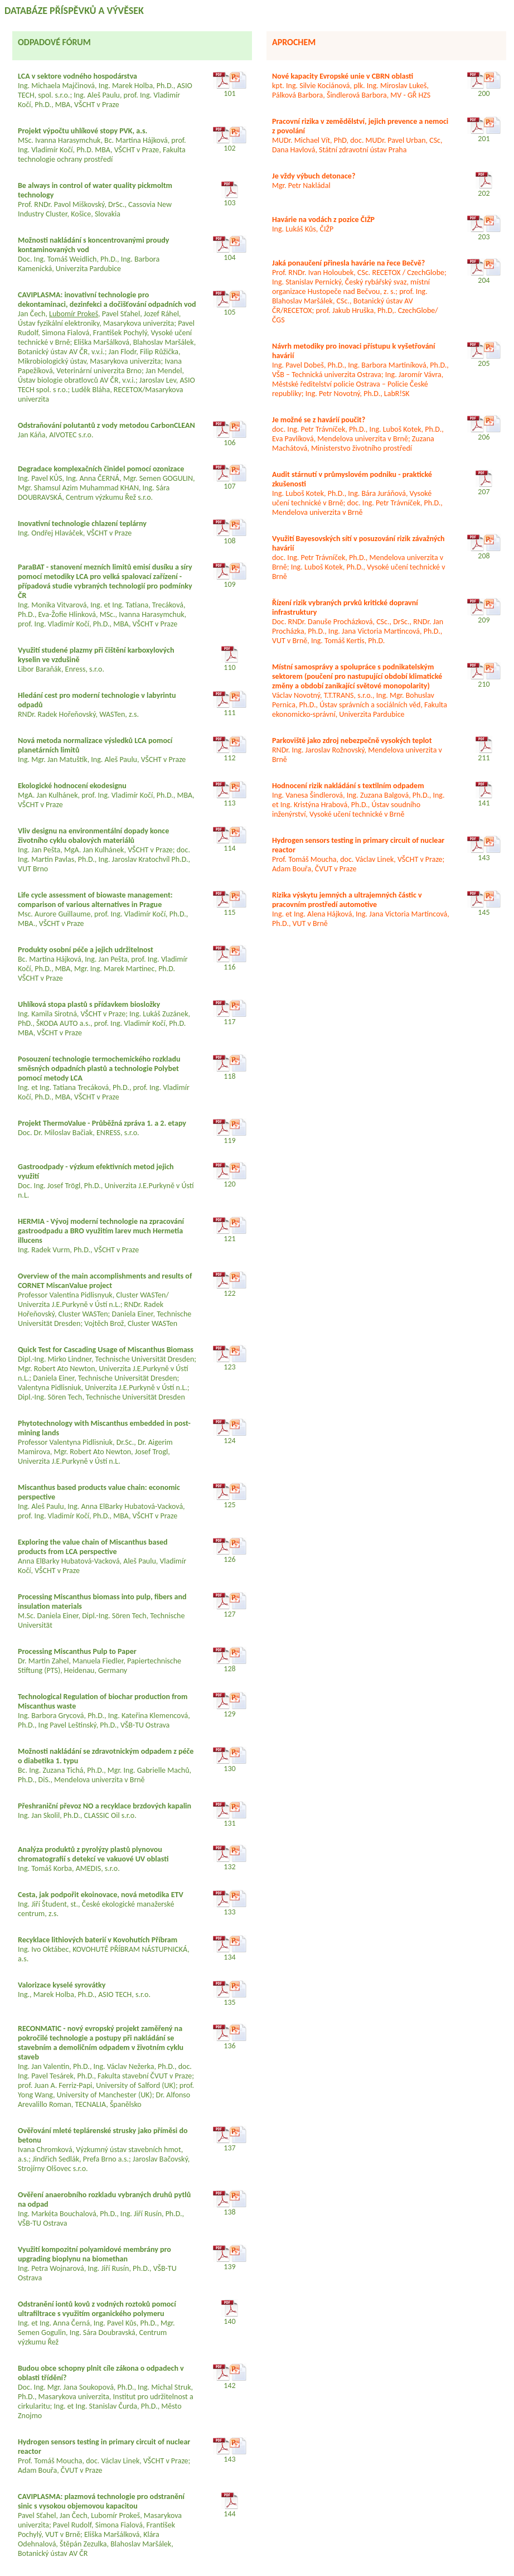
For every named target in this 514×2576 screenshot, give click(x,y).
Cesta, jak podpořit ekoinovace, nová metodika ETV (100, 1894)
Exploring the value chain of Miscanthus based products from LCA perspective (93, 1546)
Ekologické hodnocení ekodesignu (72, 785)
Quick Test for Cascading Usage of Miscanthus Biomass (105, 1349)
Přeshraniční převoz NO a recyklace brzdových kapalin (104, 1806)
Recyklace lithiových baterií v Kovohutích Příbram (97, 1940)
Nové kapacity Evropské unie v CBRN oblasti (342, 76)
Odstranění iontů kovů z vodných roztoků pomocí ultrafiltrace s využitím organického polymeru (97, 2308)
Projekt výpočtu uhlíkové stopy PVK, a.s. (82, 131)
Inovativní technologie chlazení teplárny (82, 523)
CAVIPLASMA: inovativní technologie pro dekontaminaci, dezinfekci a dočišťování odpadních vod (107, 299)
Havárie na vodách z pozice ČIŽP (323, 219)
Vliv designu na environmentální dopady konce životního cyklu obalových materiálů (93, 835)
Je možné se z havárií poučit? (318, 419)
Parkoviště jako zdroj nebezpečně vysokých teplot (352, 740)
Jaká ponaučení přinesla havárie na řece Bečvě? (348, 263)
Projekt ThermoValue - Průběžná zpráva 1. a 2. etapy (102, 1123)
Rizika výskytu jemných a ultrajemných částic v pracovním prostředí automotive (347, 899)
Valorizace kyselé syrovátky (61, 1985)
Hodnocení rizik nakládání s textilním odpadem (348, 785)
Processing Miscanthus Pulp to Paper (77, 1651)
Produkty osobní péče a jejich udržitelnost (85, 949)
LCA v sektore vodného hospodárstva (77, 76)
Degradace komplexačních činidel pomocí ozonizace (101, 469)
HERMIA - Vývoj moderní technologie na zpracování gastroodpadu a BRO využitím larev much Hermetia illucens (101, 1231)
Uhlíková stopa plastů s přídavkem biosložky (89, 1004)
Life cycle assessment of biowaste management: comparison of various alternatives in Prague (95, 899)
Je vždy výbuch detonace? (313, 176)
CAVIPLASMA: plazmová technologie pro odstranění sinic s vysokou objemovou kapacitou (101, 2501)
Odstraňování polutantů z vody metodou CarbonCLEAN (106, 425)
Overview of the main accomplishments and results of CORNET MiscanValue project (105, 1280)
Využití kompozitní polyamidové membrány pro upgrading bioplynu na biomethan (94, 2254)
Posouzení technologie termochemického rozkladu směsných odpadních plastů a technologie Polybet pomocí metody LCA (99, 1068)
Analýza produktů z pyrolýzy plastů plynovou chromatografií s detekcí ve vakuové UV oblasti (93, 1854)
